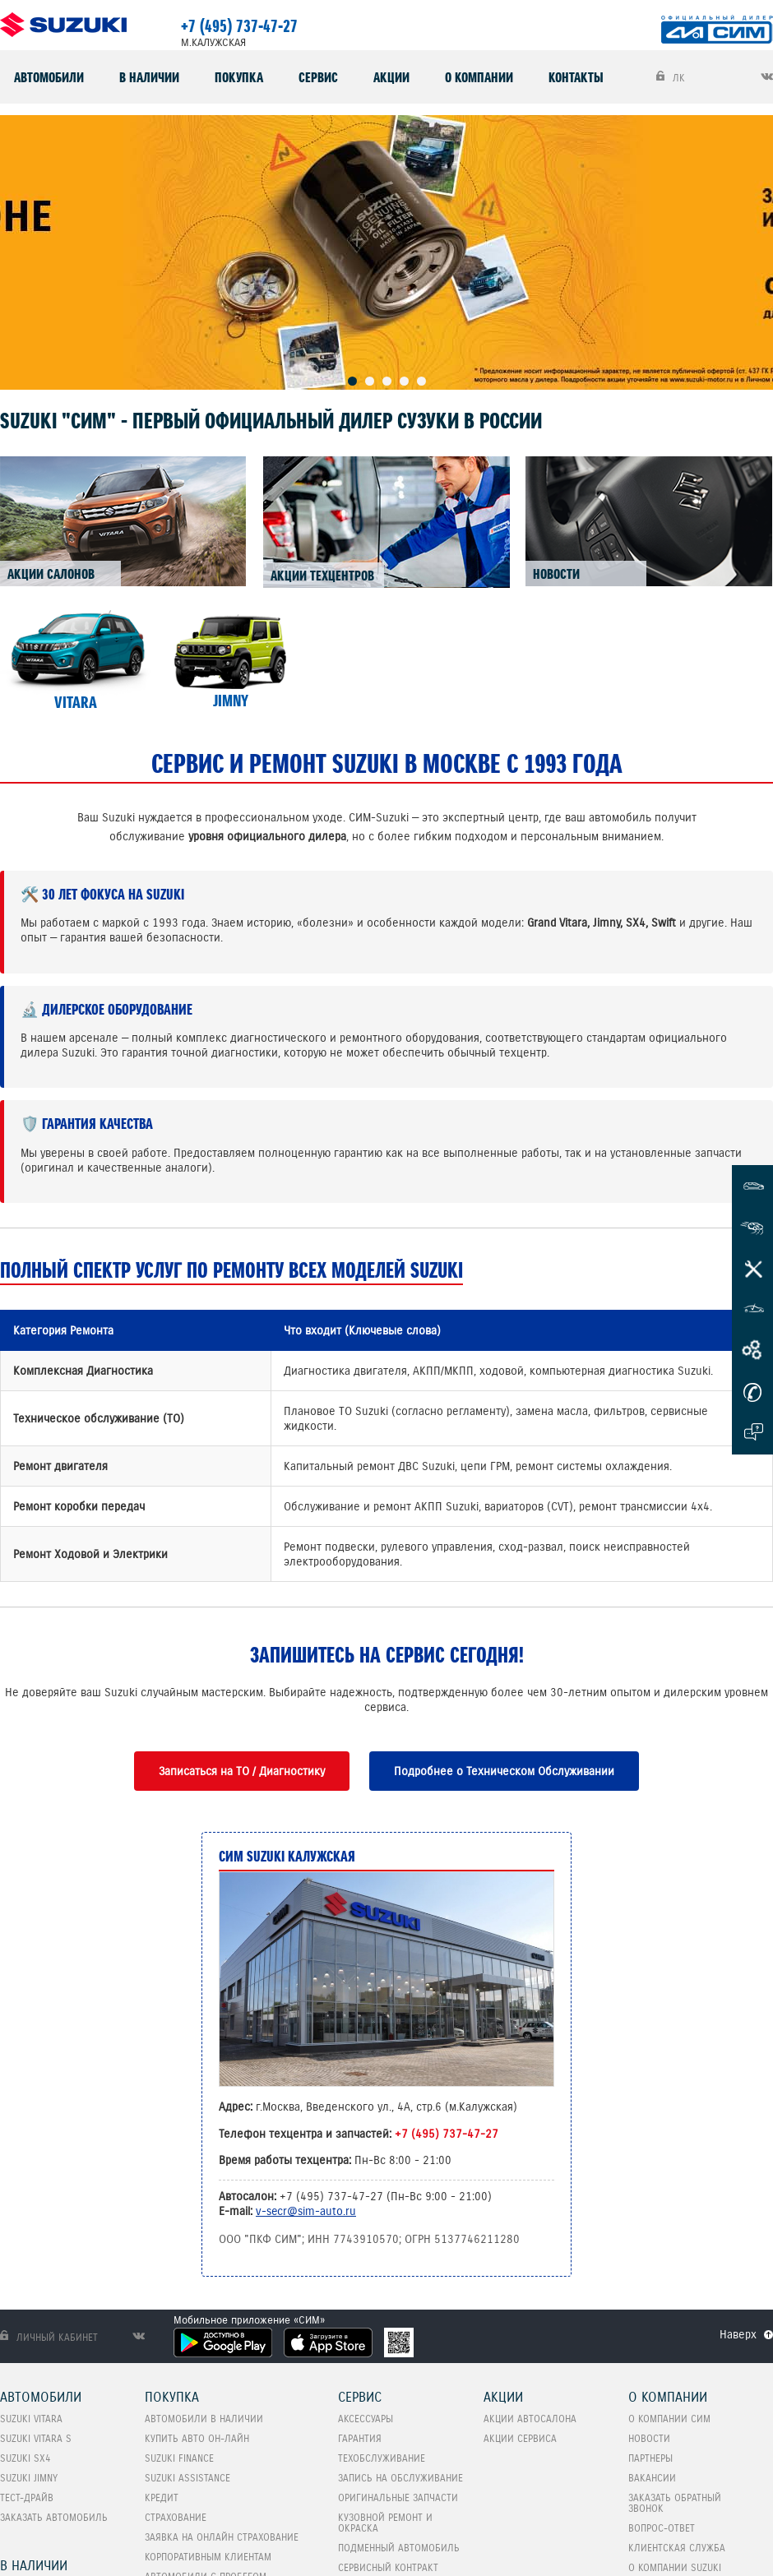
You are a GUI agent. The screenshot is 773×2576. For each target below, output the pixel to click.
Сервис (318, 77)
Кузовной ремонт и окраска (385, 2522)
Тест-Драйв (26, 2497)
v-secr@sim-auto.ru (306, 2211)
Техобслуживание (381, 2458)
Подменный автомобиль (399, 2547)
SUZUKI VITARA (31, 2418)
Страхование (175, 2517)
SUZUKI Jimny (29, 2478)
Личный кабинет (49, 2336)
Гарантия (360, 2438)
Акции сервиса (520, 2438)
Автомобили (49, 77)
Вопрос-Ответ (661, 2528)
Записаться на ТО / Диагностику (242, 1771)
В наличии (149, 77)
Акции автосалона (530, 2418)
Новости (649, 2438)
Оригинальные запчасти (398, 2497)
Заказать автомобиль (54, 2517)
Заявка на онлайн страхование (222, 2537)
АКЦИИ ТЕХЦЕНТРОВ (322, 576)
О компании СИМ (669, 2418)
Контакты (576, 77)
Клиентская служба (676, 2547)
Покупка (239, 77)
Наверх (738, 2334)
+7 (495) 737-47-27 (239, 26)
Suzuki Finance (179, 2458)
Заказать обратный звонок (674, 2502)
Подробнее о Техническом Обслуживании (504, 1771)
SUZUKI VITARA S (36, 2438)
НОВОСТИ (556, 574)
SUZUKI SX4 (25, 2458)
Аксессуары (365, 2418)
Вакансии (652, 2478)
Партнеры (650, 2458)
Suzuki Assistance (187, 2478)
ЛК (670, 77)
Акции (391, 77)
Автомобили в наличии (204, 2418)
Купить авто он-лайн (197, 2438)
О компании (479, 77)
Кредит (161, 2497)
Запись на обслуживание (400, 2478)
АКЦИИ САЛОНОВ (51, 574)
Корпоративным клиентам (208, 2557)
